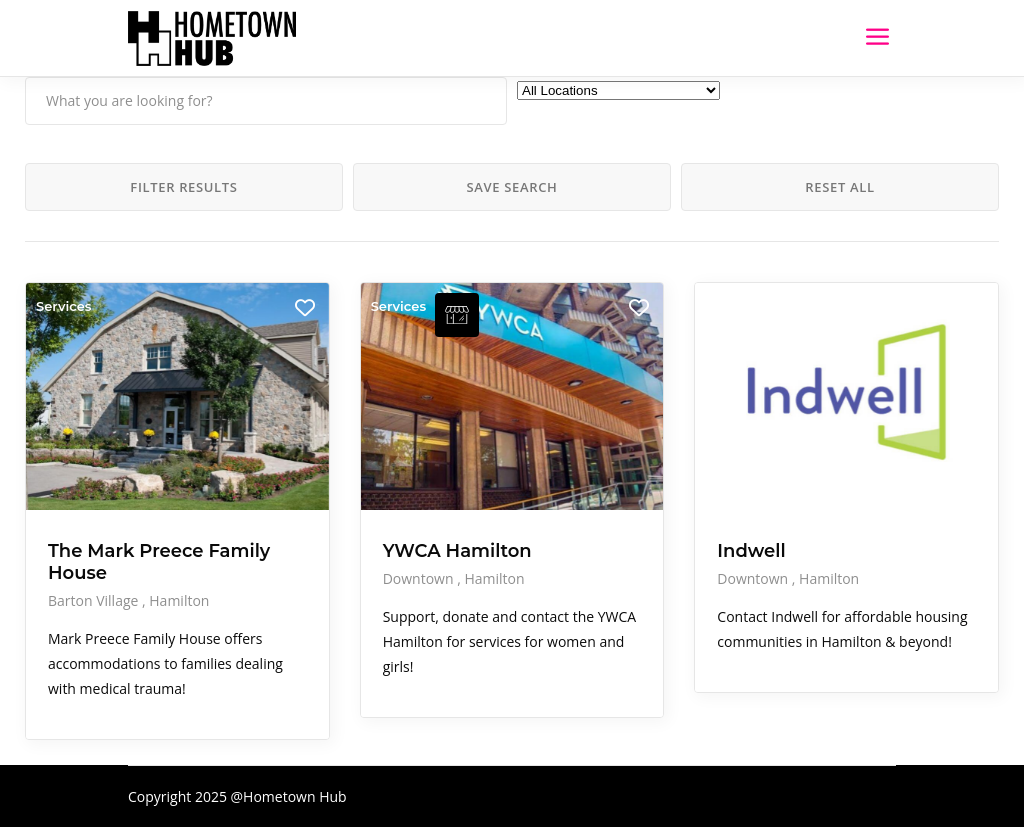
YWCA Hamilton (457, 551)
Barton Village (95, 600)
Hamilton (179, 600)
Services (63, 306)
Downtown (420, 578)
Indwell (751, 551)
